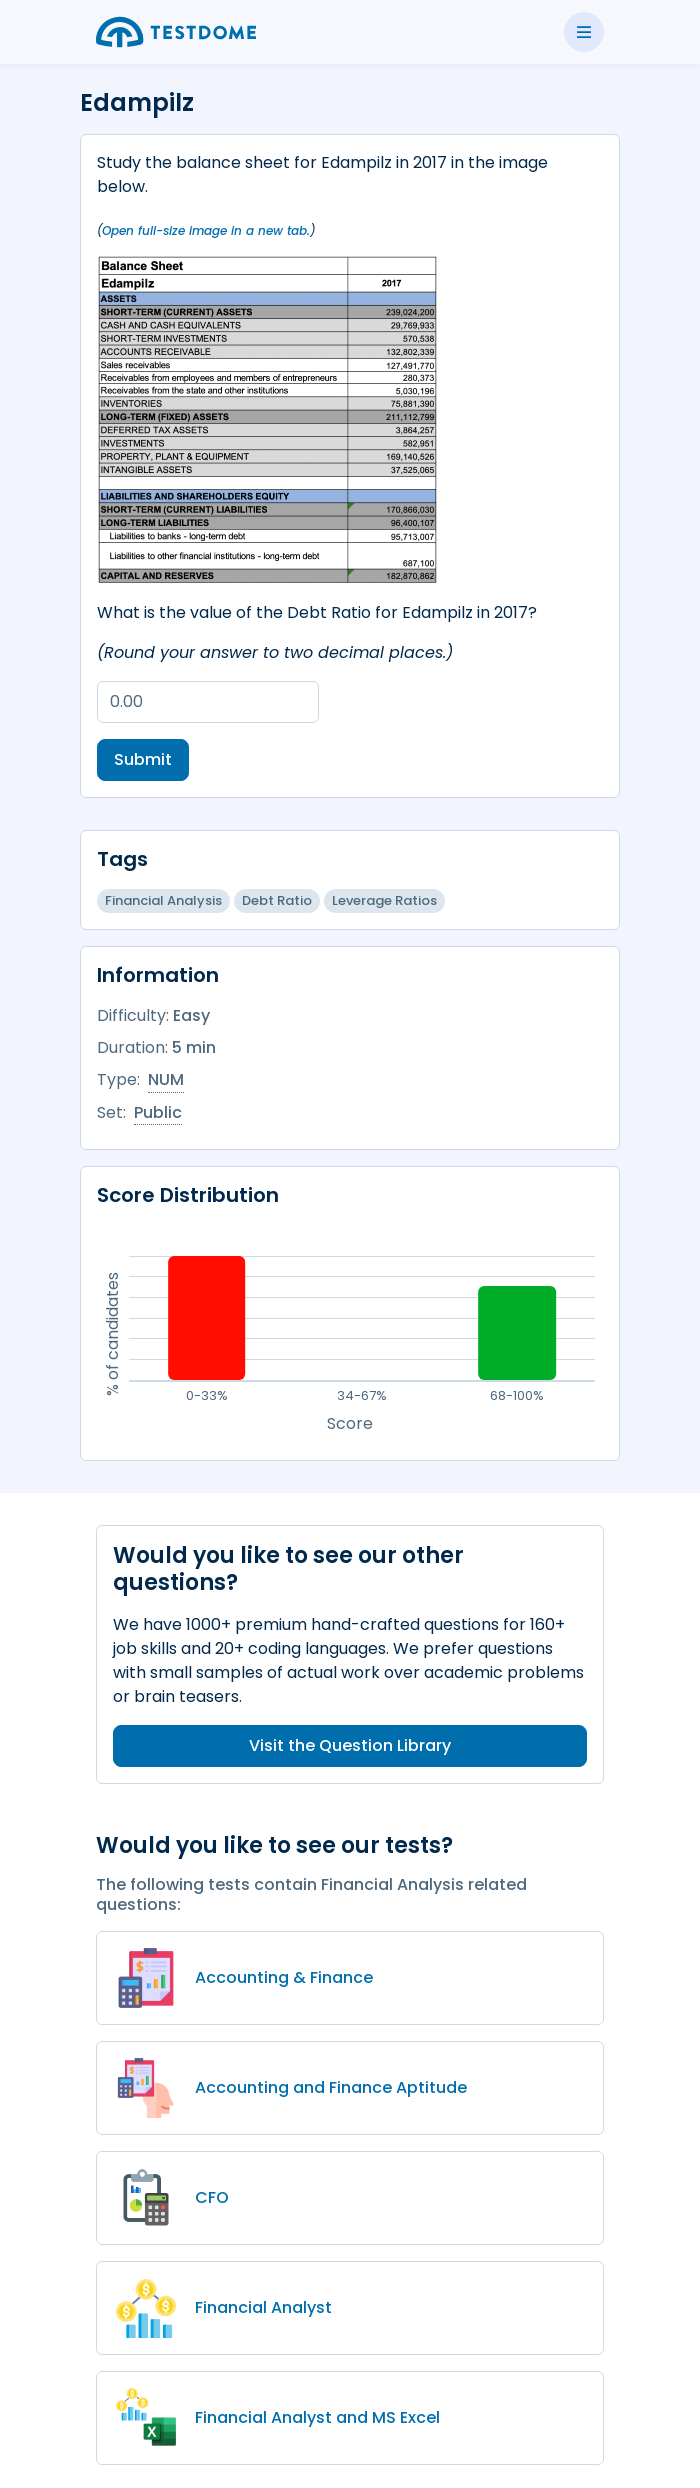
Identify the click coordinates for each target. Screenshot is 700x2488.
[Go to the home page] (176, 32)
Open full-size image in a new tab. (206, 230)
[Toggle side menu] (584, 32)
